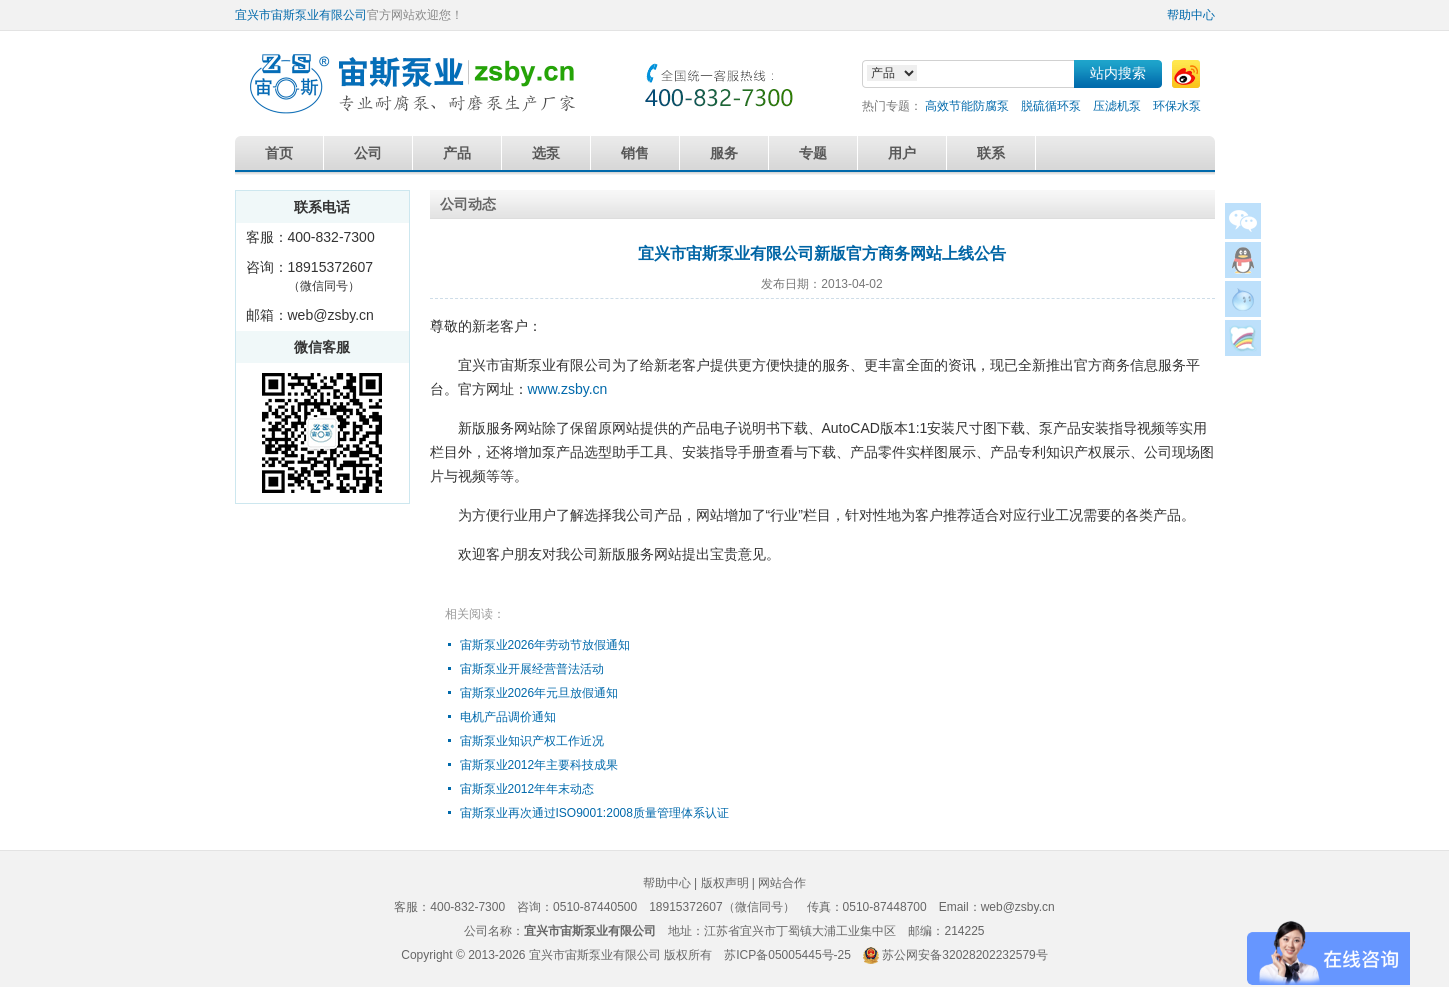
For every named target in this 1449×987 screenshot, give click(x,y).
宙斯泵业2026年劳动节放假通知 (545, 645)
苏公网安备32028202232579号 (964, 955)
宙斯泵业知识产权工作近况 (532, 741)
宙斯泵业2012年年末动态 (527, 789)
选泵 (546, 153)
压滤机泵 (1117, 106)
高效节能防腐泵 (967, 106)
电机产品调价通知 (508, 717)
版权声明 (725, 883)
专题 (813, 153)
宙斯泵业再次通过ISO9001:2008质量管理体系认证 (594, 813)
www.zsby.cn (568, 389)
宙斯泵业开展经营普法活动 (532, 669)
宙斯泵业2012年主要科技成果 (539, 765)
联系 (991, 153)
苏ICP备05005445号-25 (787, 955)
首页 (279, 153)
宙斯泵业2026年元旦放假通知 (539, 693)
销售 (635, 153)
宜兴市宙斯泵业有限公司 (301, 15)
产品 (457, 153)
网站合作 (782, 883)
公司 (368, 153)
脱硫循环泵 (1051, 106)
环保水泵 (1177, 106)
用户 (902, 153)
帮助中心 (1191, 15)
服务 (724, 153)
